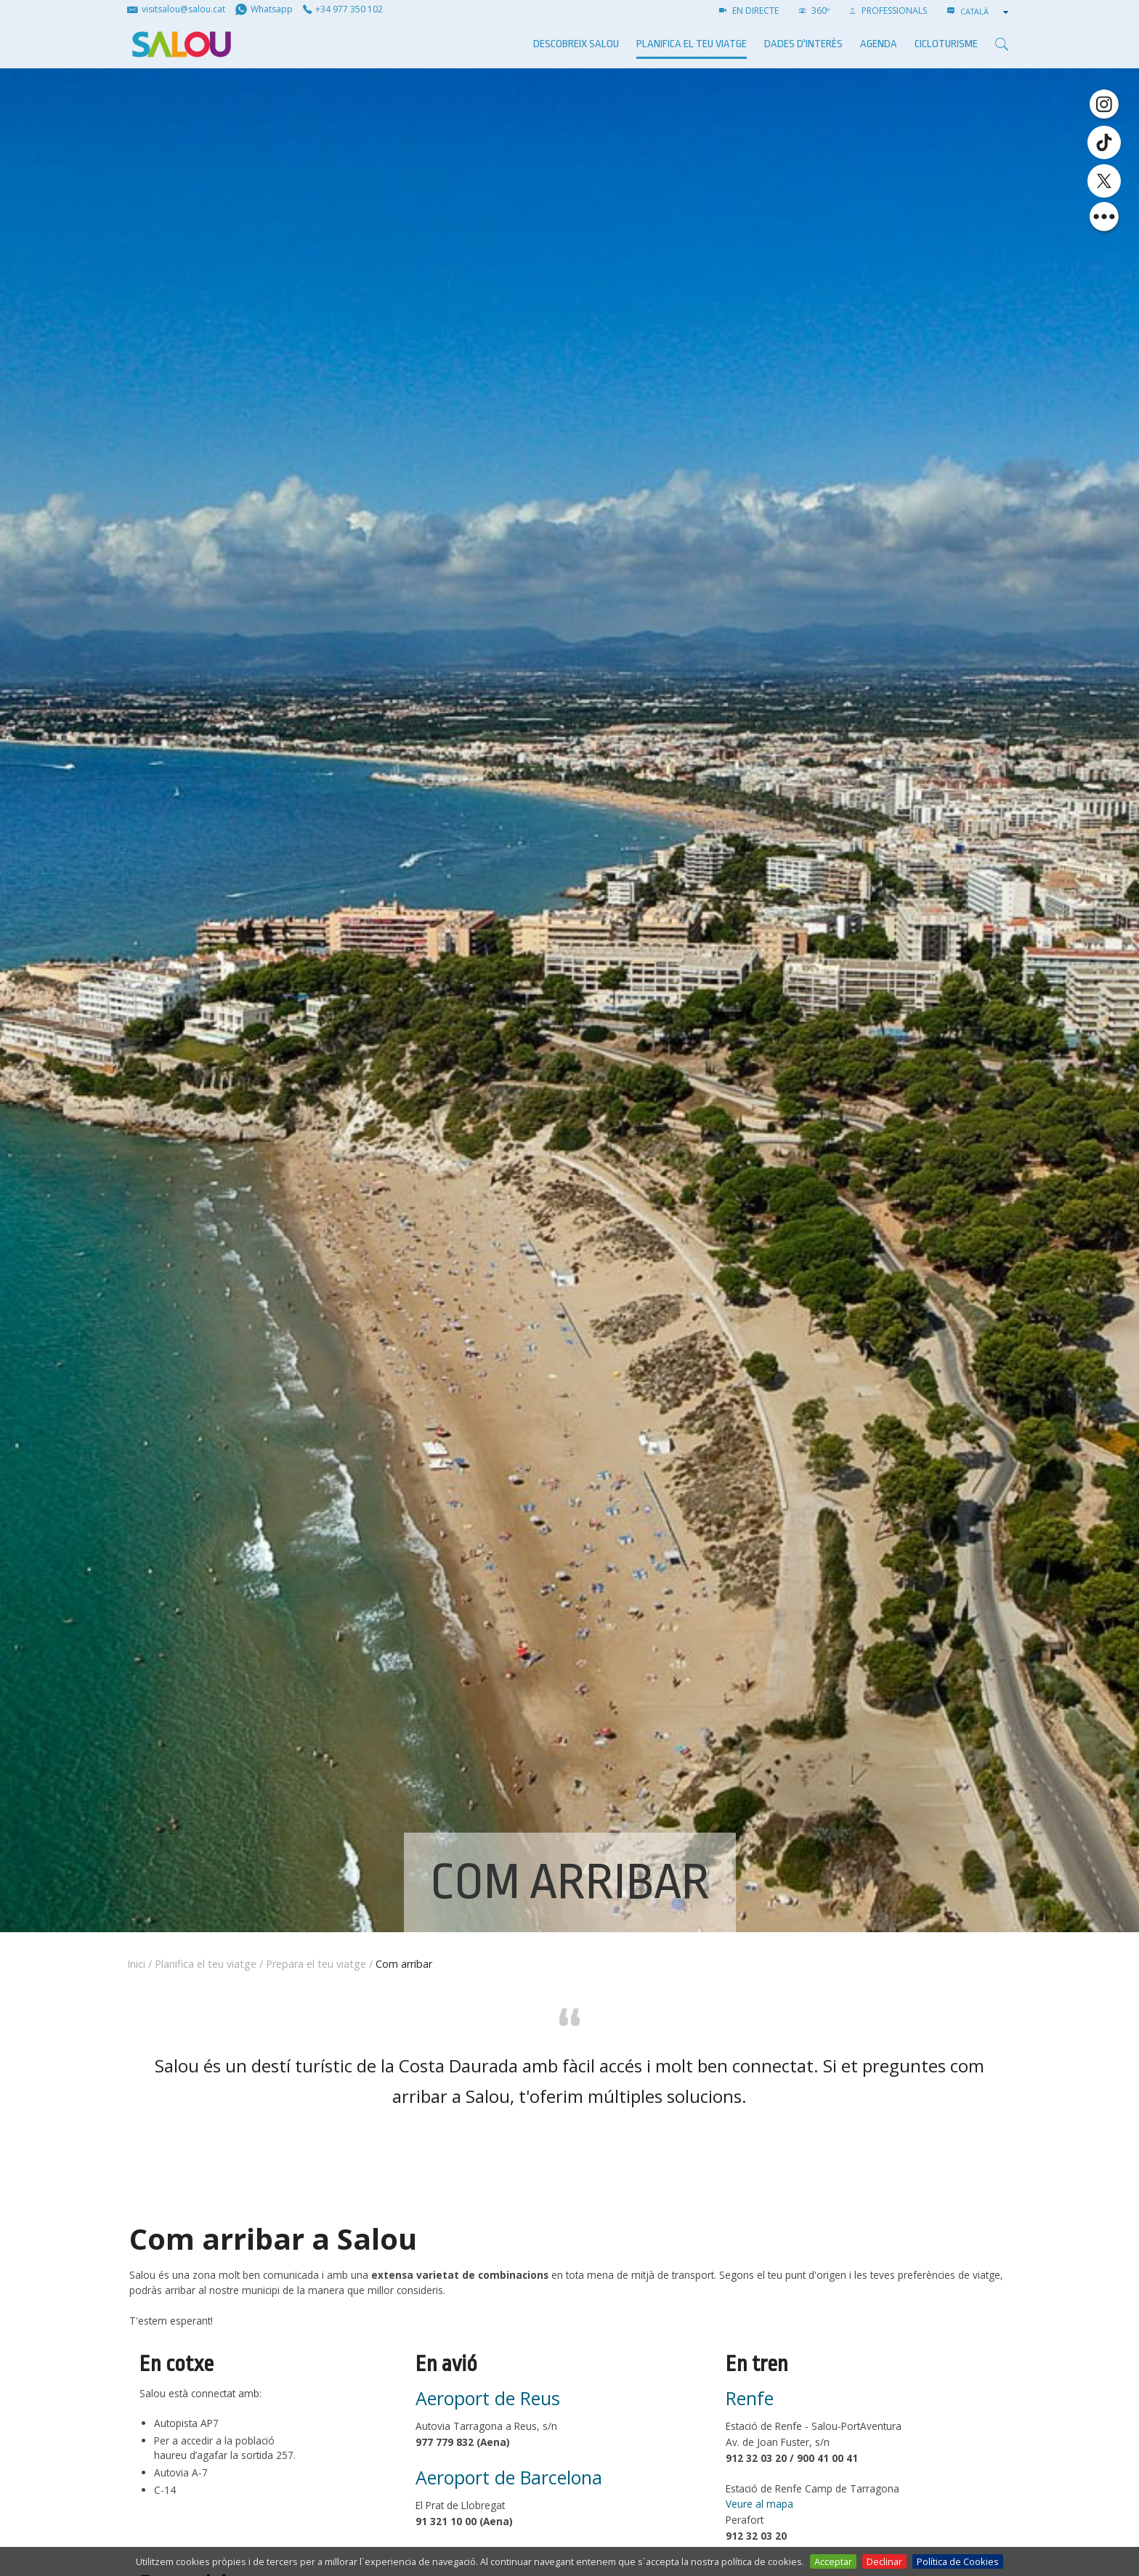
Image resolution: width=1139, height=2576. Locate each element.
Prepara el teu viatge (316, 1964)
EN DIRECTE (749, 10)
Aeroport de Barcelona (509, 2477)
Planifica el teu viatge (691, 44)
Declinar (884, 2561)
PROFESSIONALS (888, 10)
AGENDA (878, 44)
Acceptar (833, 2561)
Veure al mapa (759, 2504)
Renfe (750, 2398)
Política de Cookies (958, 2561)
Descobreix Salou (576, 44)
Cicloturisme (946, 44)
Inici (136, 1964)
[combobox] (985, 11)
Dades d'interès (803, 44)
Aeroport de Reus (488, 2398)
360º (814, 10)
